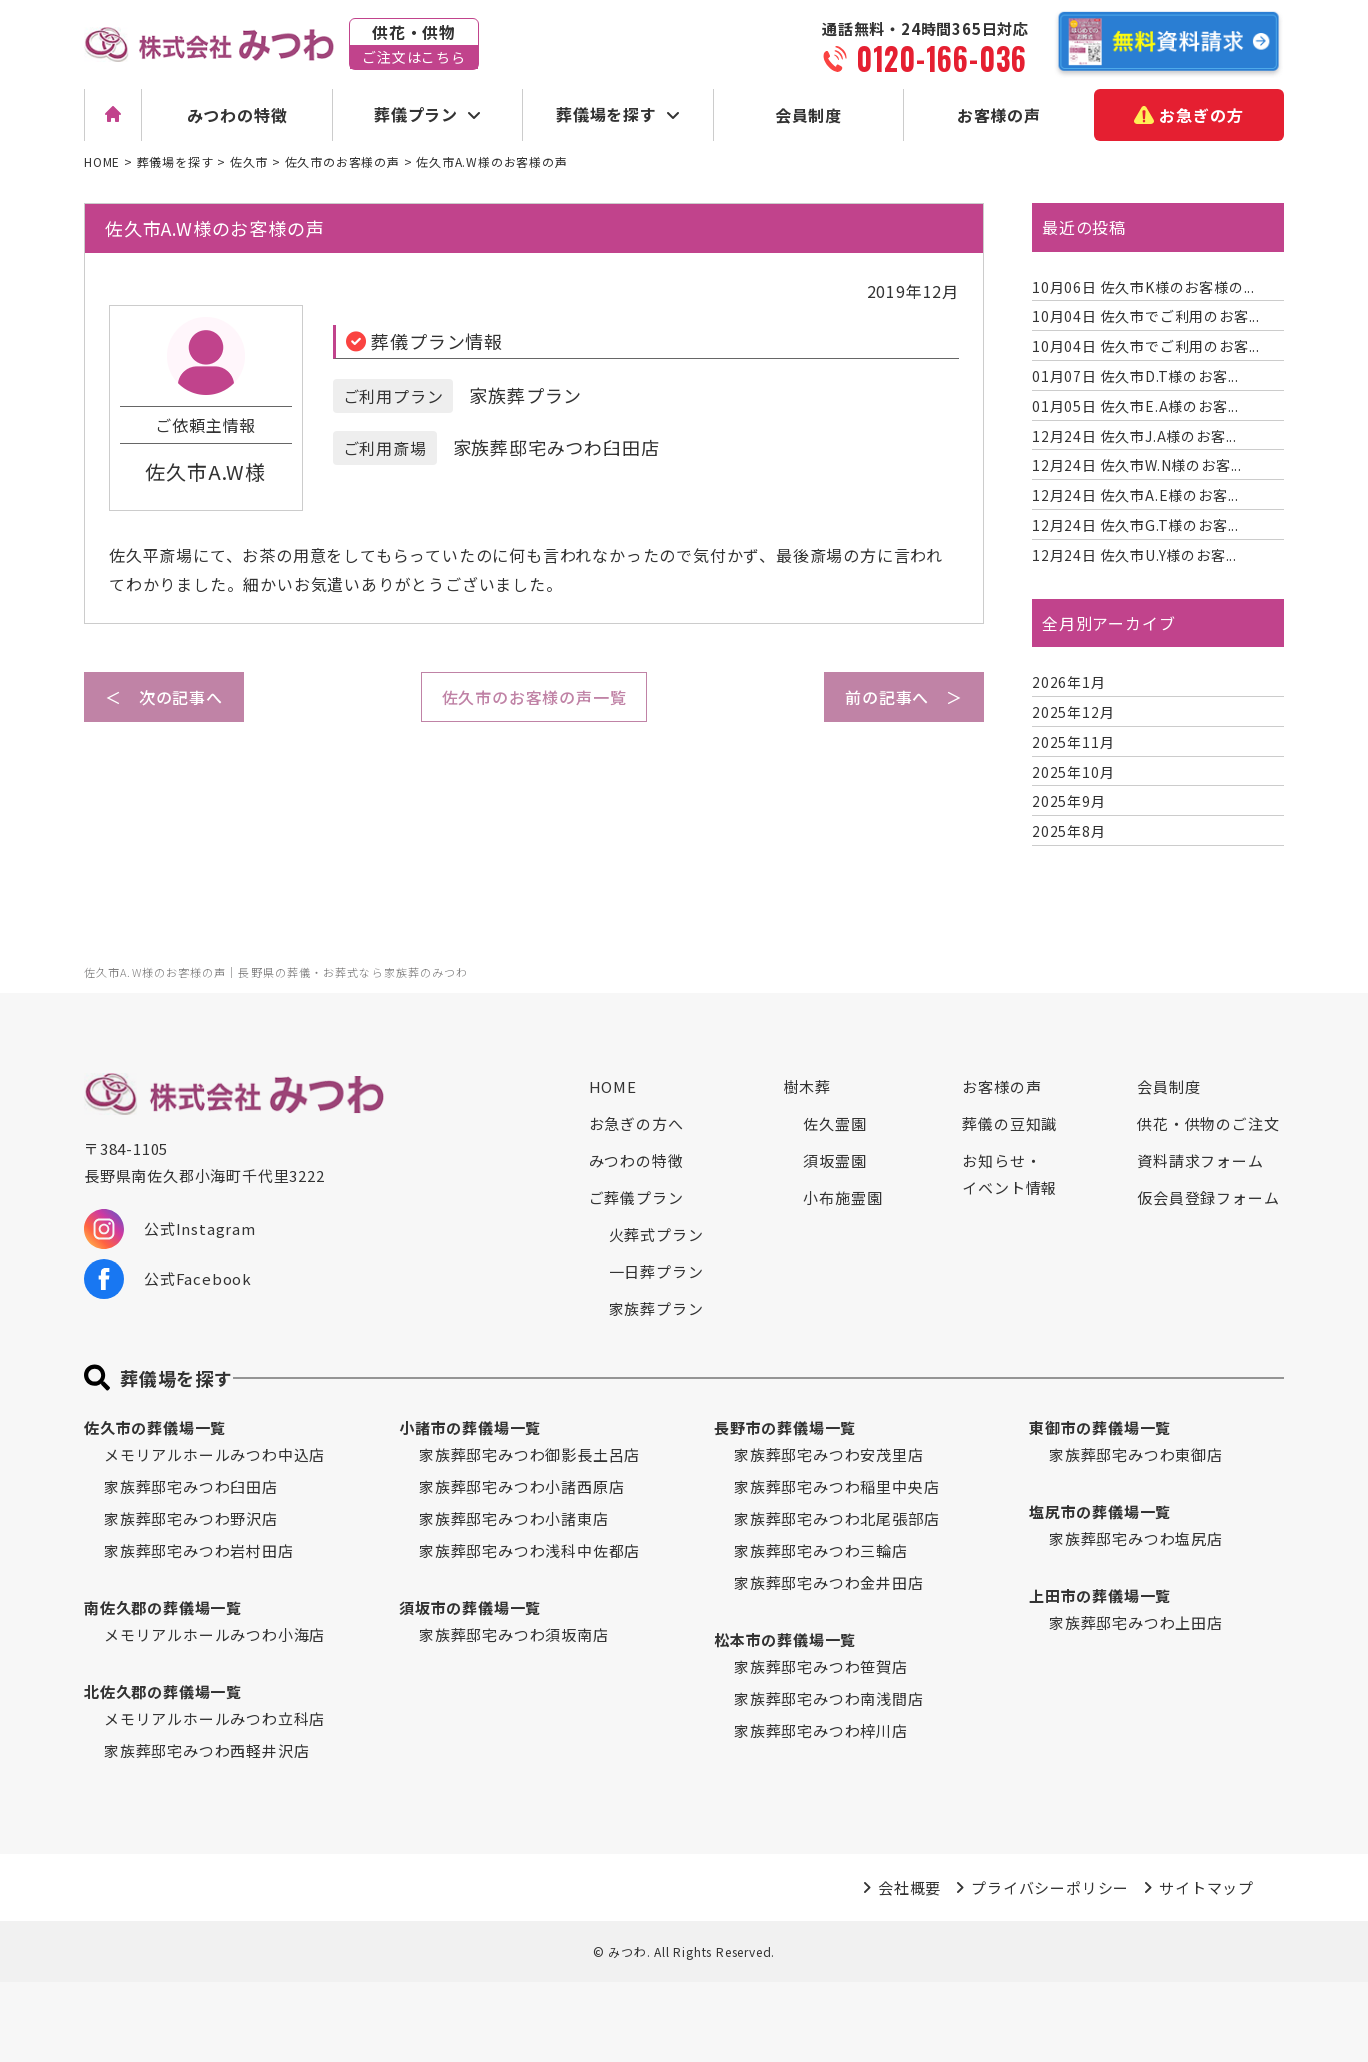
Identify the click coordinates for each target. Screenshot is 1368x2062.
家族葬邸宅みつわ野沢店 (191, 1518)
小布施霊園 (842, 1197)
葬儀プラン (416, 114)
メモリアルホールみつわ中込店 (214, 1454)
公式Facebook (168, 1279)
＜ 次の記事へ (164, 697)
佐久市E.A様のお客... (1135, 406)
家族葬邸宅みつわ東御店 (1136, 1454)
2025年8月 (1069, 831)
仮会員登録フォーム (1208, 1197)
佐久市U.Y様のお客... (1134, 555)
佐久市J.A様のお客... (1134, 436)
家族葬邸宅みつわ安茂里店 (829, 1454)
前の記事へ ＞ (904, 697)
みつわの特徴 (237, 115)
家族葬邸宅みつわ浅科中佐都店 (529, 1550)
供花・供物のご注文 (1208, 1123)
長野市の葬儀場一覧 (785, 1427)
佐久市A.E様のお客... (1135, 495)
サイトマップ (1206, 1887)
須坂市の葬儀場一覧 (470, 1607)
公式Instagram (170, 1229)
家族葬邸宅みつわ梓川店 (821, 1730)
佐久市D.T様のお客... (1135, 376)
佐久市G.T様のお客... (1135, 525)
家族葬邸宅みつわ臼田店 (191, 1486)
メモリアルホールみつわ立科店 (214, 1718)
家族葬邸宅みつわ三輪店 (821, 1550)
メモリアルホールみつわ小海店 (214, 1634)
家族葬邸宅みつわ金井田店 (829, 1582)
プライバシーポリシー (1050, 1887)
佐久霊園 (834, 1123)
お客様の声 (999, 115)
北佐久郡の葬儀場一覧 (163, 1691)
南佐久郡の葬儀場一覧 (163, 1607)
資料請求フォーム (1200, 1160)
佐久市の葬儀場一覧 (155, 1427)
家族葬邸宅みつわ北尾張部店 (836, 1518)
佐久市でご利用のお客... (1146, 316)
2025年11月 (1073, 742)
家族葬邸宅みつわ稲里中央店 (836, 1486)
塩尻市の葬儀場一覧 (1100, 1511)
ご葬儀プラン (636, 1197)
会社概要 (909, 1887)
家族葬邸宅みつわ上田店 (1136, 1622)
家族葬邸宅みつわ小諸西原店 (521, 1486)
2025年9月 (1069, 801)
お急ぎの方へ (636, 1123)
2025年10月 (1073, 772)
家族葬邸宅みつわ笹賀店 (821, 1666)
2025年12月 (1073, 712)
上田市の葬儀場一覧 (1100, 1595)
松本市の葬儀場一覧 (785, 1639)
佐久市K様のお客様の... (1143, 287)
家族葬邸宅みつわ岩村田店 (199, 1550)
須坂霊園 (834, 1160)
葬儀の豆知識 (1009, 1123)
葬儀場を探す (606, 114)
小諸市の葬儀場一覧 (470, 1427)
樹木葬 (806, 1086)
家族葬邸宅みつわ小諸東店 (514, 1518)
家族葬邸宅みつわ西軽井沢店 (206, 1750)
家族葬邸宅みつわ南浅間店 (829, 1698)
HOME (613, 1086)
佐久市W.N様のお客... (1137, 465)
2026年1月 (1069, 682)
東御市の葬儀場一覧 (1100, 1427)
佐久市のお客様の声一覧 (534, 697)
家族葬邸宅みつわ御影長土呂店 (529, 1454)
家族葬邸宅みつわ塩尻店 (1136, 1538)
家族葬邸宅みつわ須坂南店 (514, 1634)
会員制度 (808, 115)
